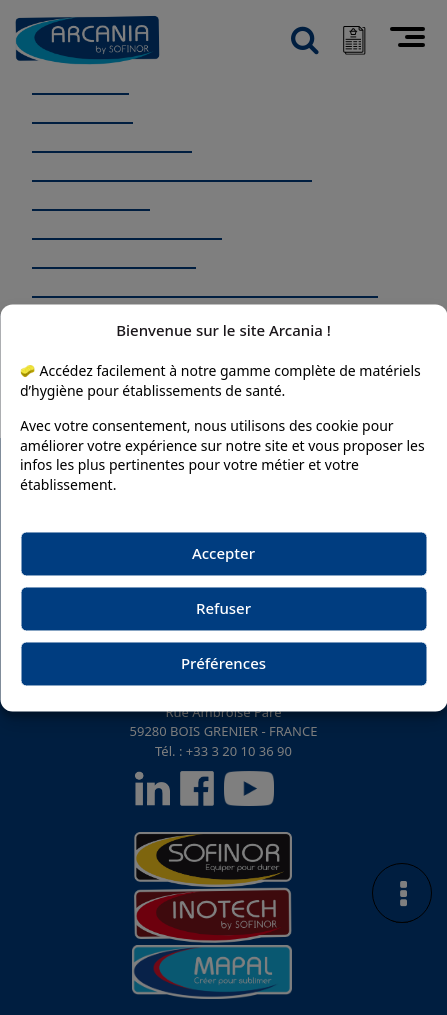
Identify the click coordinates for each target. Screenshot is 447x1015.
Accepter (223, 554)
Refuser (223, 609)
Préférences (223, 664)
